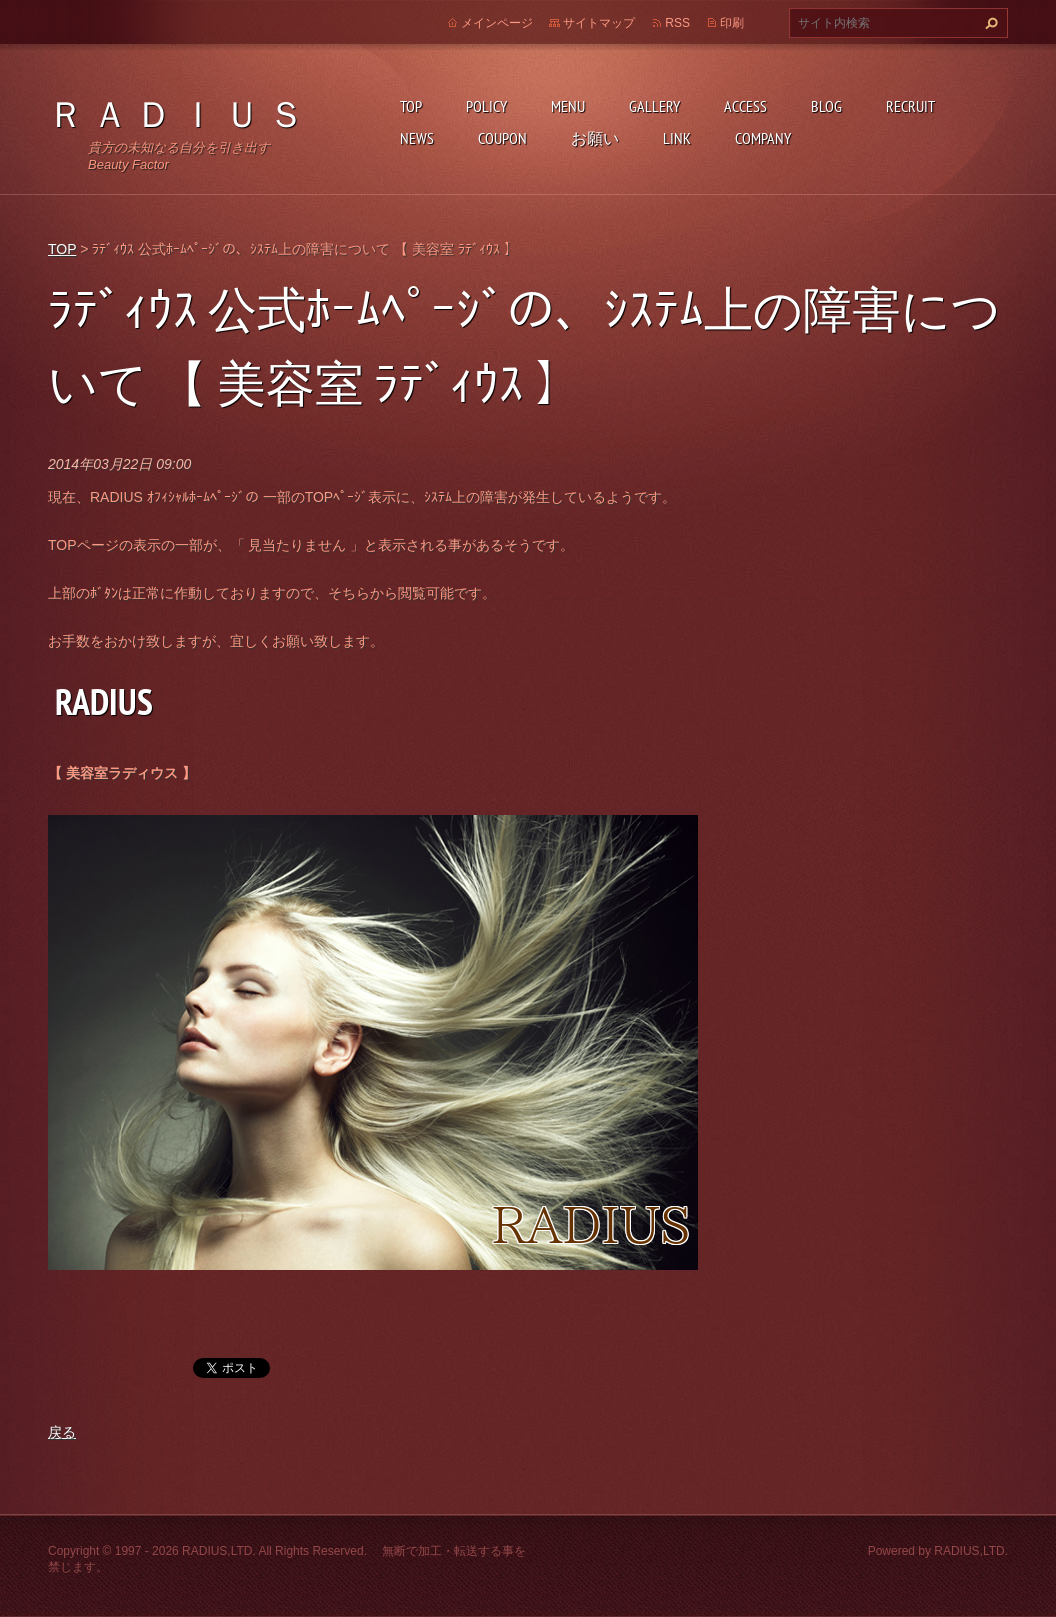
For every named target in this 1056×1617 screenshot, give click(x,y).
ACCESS (745, 106)
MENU (568, 106)
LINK (677, 138)
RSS (677, 23)
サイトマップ (599, 23)
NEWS (417, 138)
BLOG (826, 106)
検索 (989, 23)
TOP (411, 106)
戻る (62, 1432)
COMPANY (763, 138)
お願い (595, 138)
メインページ (497, 23)
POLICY (486, 106)
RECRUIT (910, 106)
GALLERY (654, 106)
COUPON (502, 138)
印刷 (732, 23)
